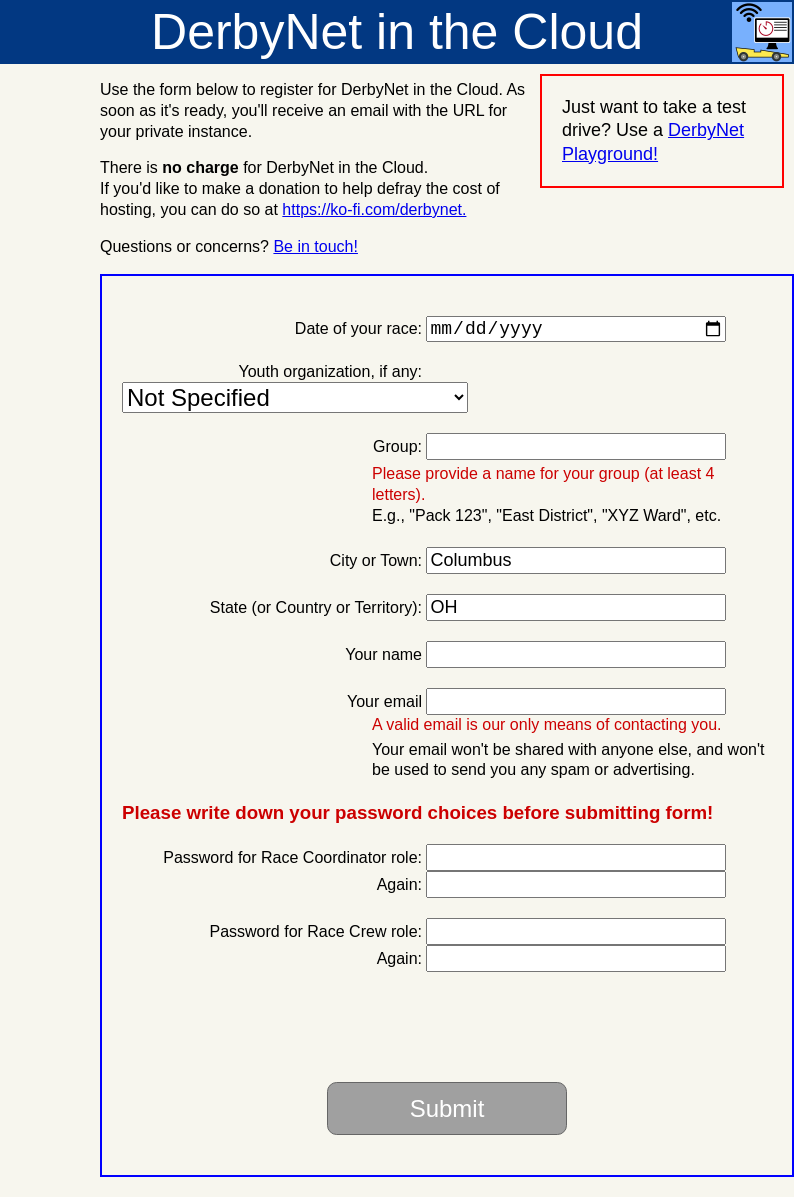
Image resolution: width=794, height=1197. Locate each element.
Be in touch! (315, 246)
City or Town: (376, 564)
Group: (397, 450)
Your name (383, 658)
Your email (384, 705)
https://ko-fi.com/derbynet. (374, 209)
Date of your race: (358, 332)
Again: (399, 888)
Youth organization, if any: (330, 375)
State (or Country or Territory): (316, 611)
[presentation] (584, 1031)
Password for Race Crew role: (315, 935)
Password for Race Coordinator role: (292, 861)
